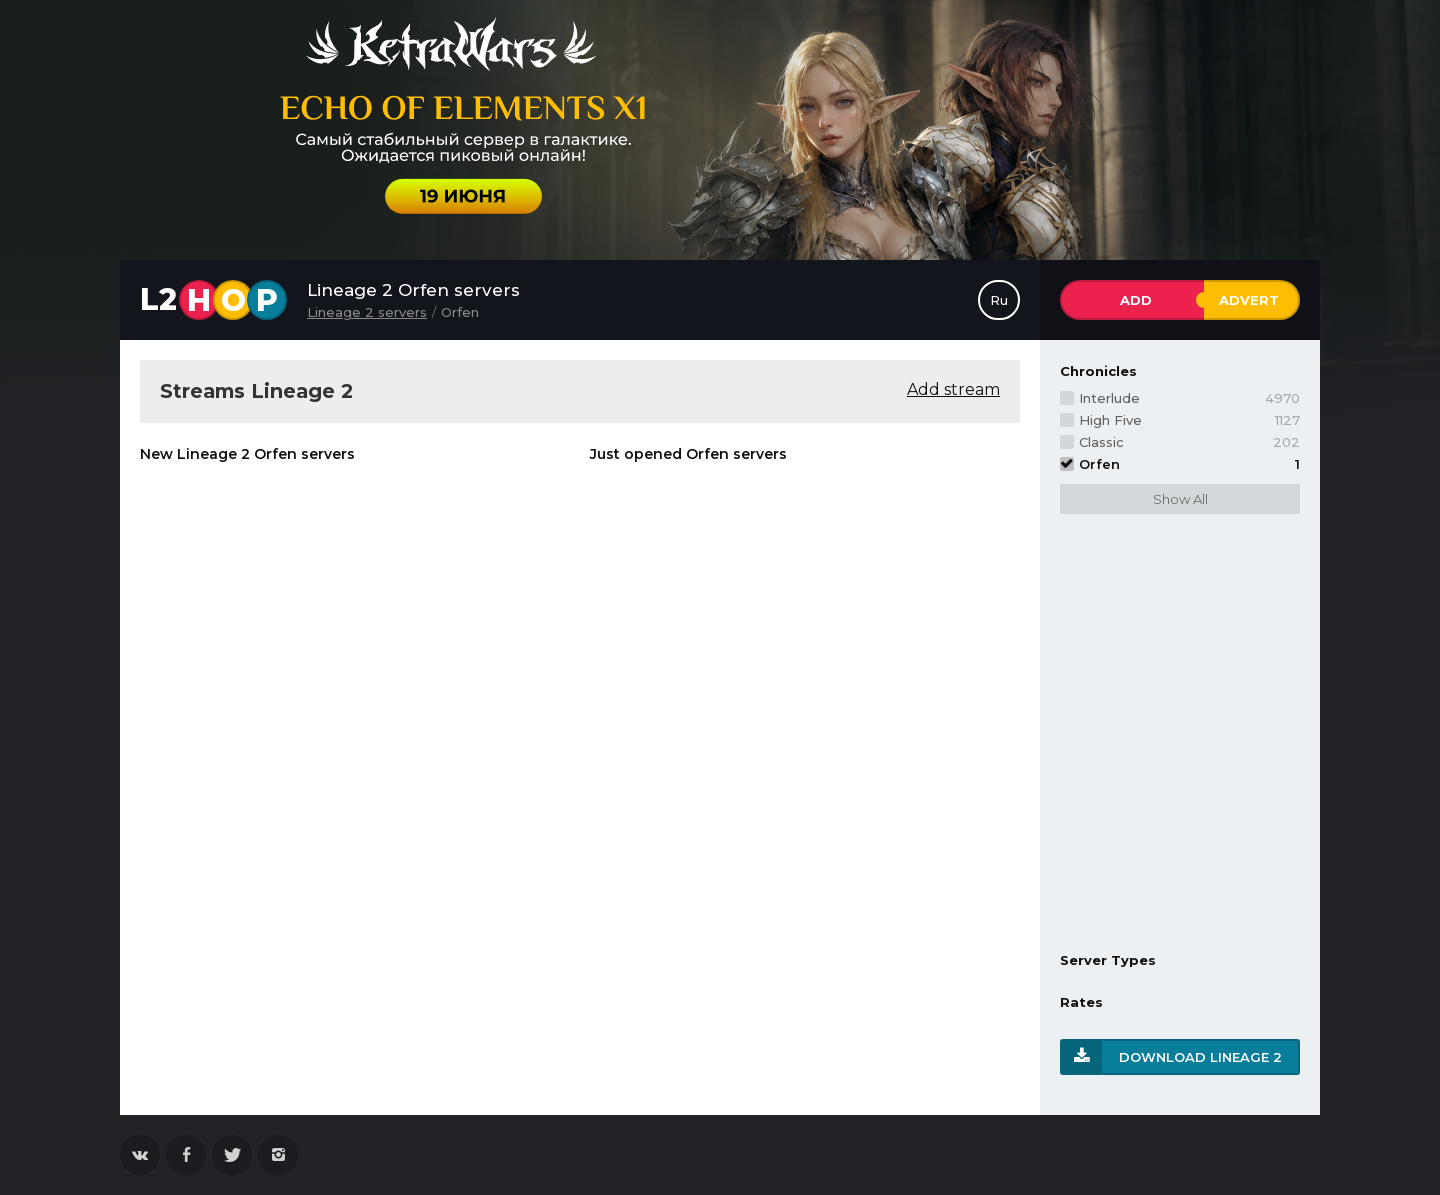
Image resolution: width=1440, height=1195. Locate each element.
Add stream (953, 389)
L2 (213, 300)
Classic (1189, 442)
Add (1136, 300)
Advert (1249, 300)
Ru (999, 300)
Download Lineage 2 (1200, 1057)
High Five (1189, 420)
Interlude (1189, 398)
